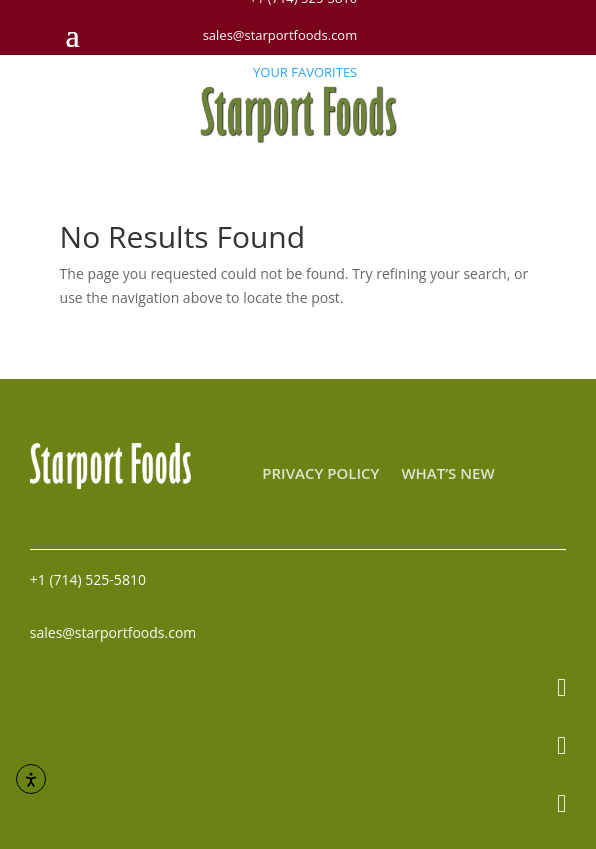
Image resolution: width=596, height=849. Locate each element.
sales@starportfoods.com (280, 35)
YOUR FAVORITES (305, 72)
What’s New (447, 474)
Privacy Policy (320, 474)
